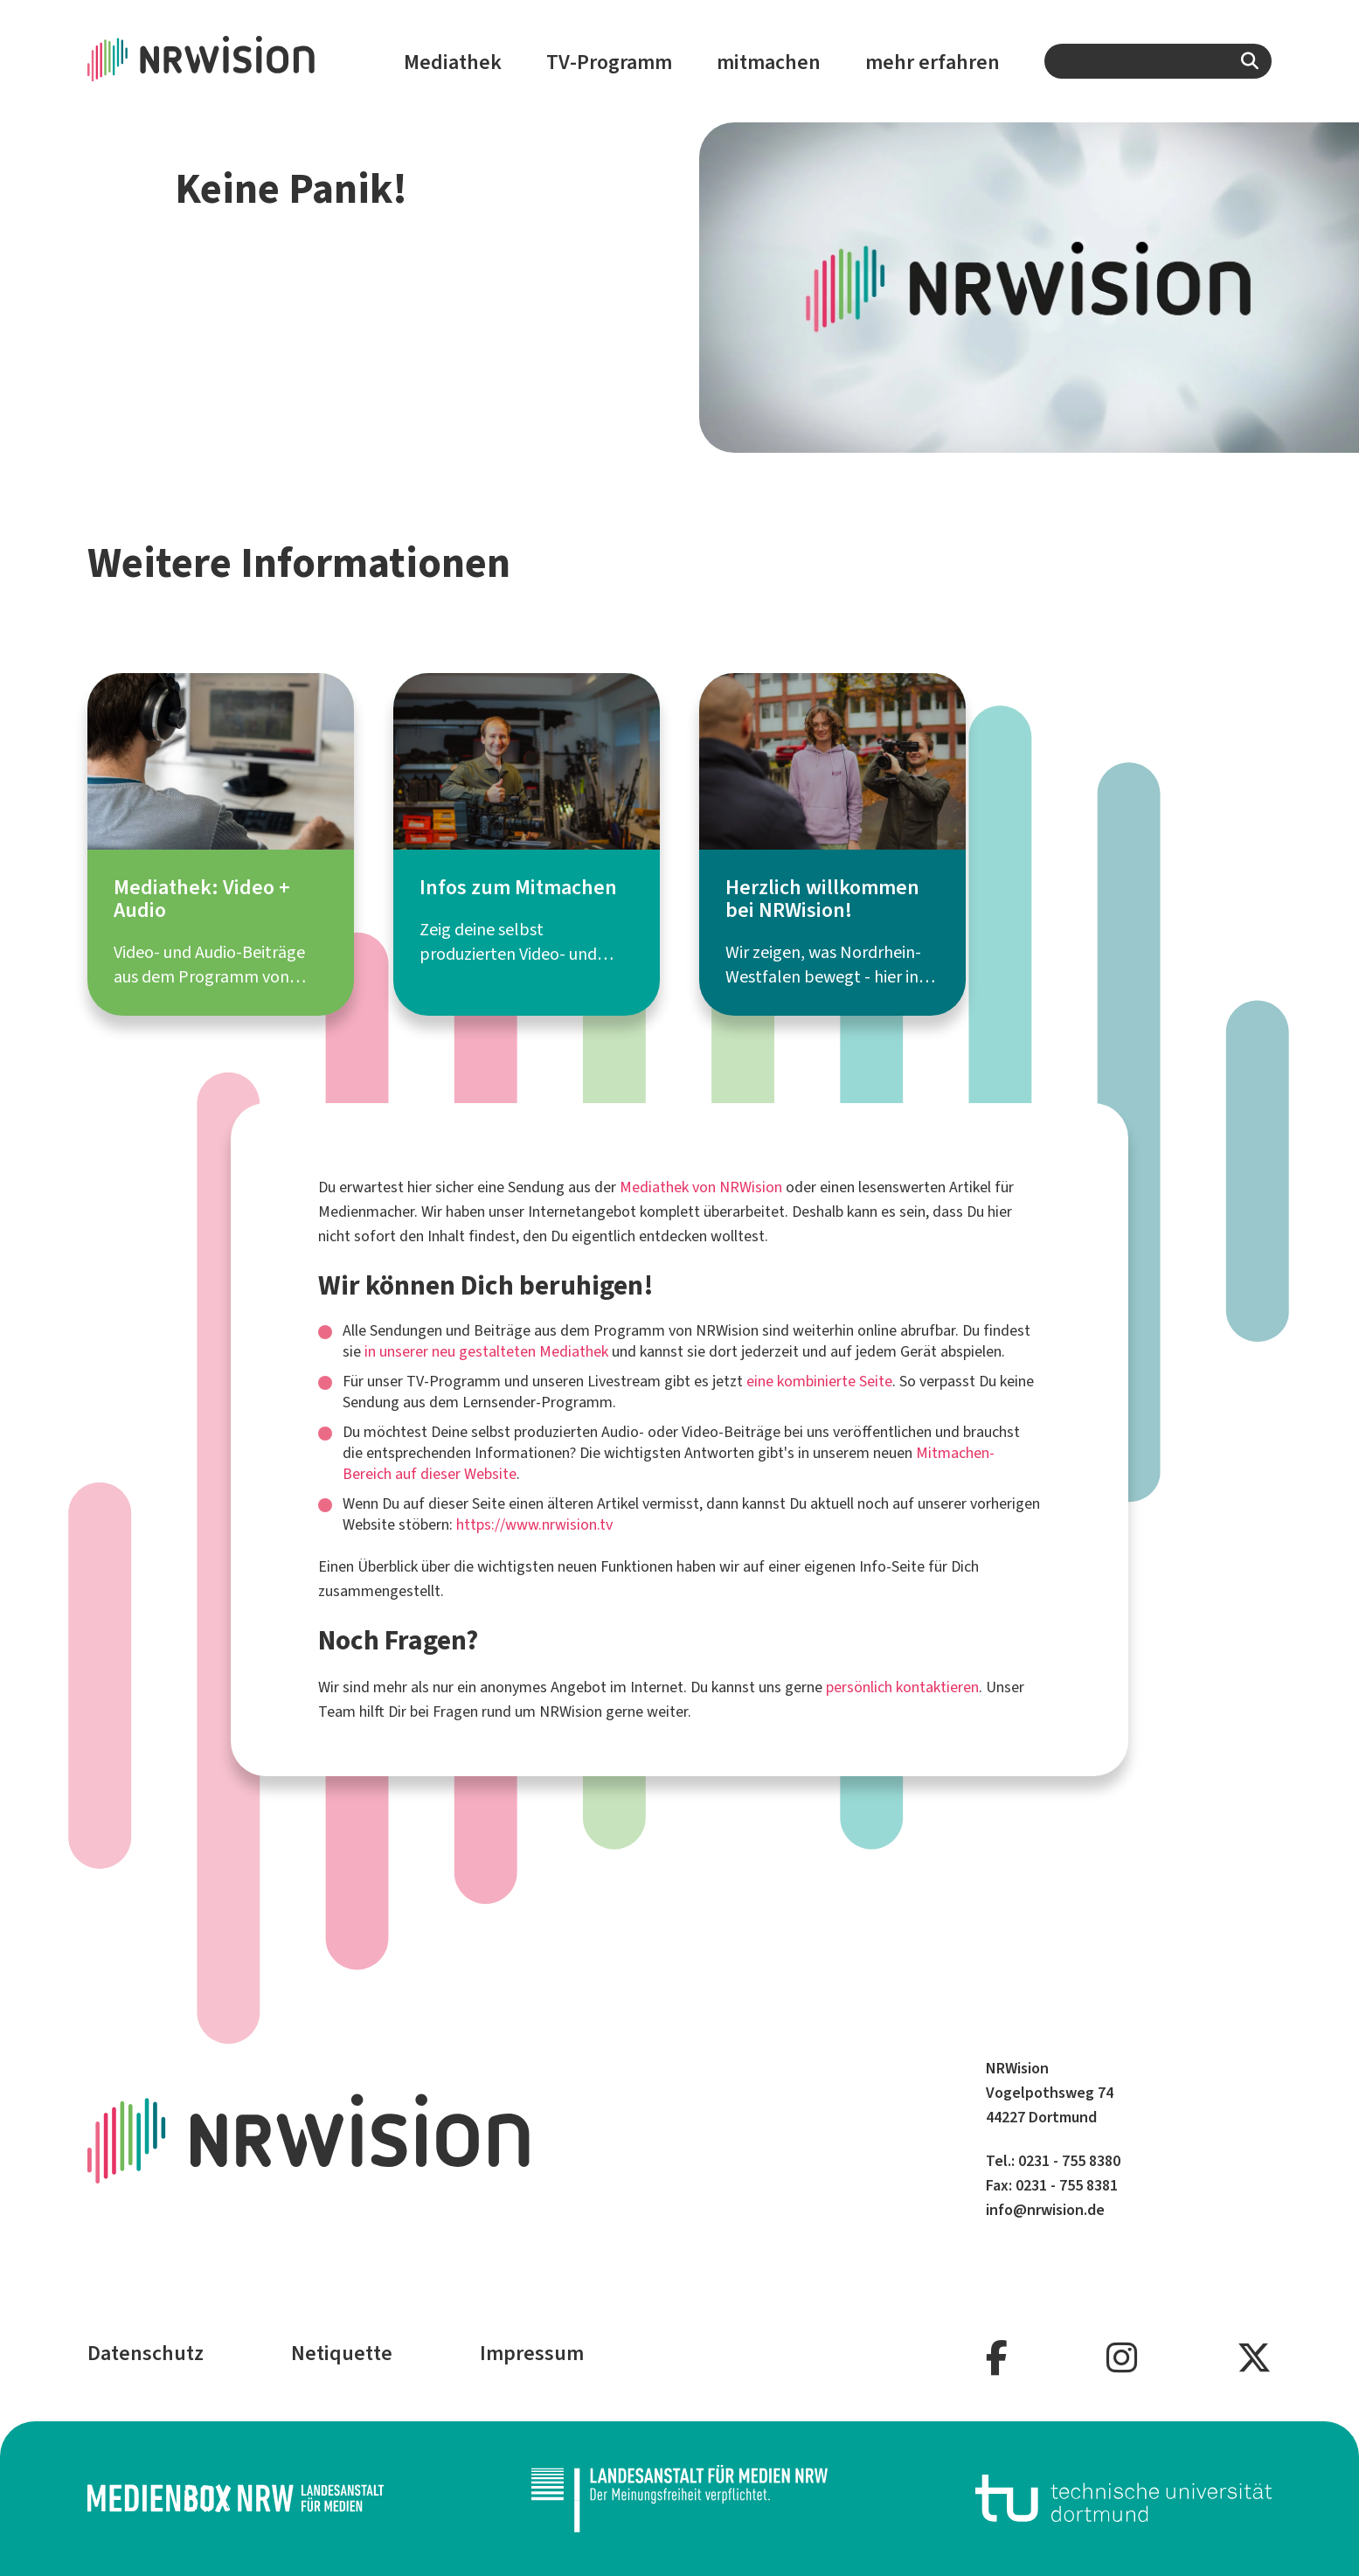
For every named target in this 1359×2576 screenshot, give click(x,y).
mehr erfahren (932, 62)
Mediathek (453, 62)
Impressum (532, 2353)
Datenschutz (145, 2353)
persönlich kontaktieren (902, 1687)
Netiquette (341, 2353)
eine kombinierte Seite (819, 1381)
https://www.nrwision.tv (534, 1524)
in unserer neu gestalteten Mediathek (486, 1351)
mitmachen (769, 62)
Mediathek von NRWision (701, 1187)
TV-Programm (609, 62)
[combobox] (1158, 61)
